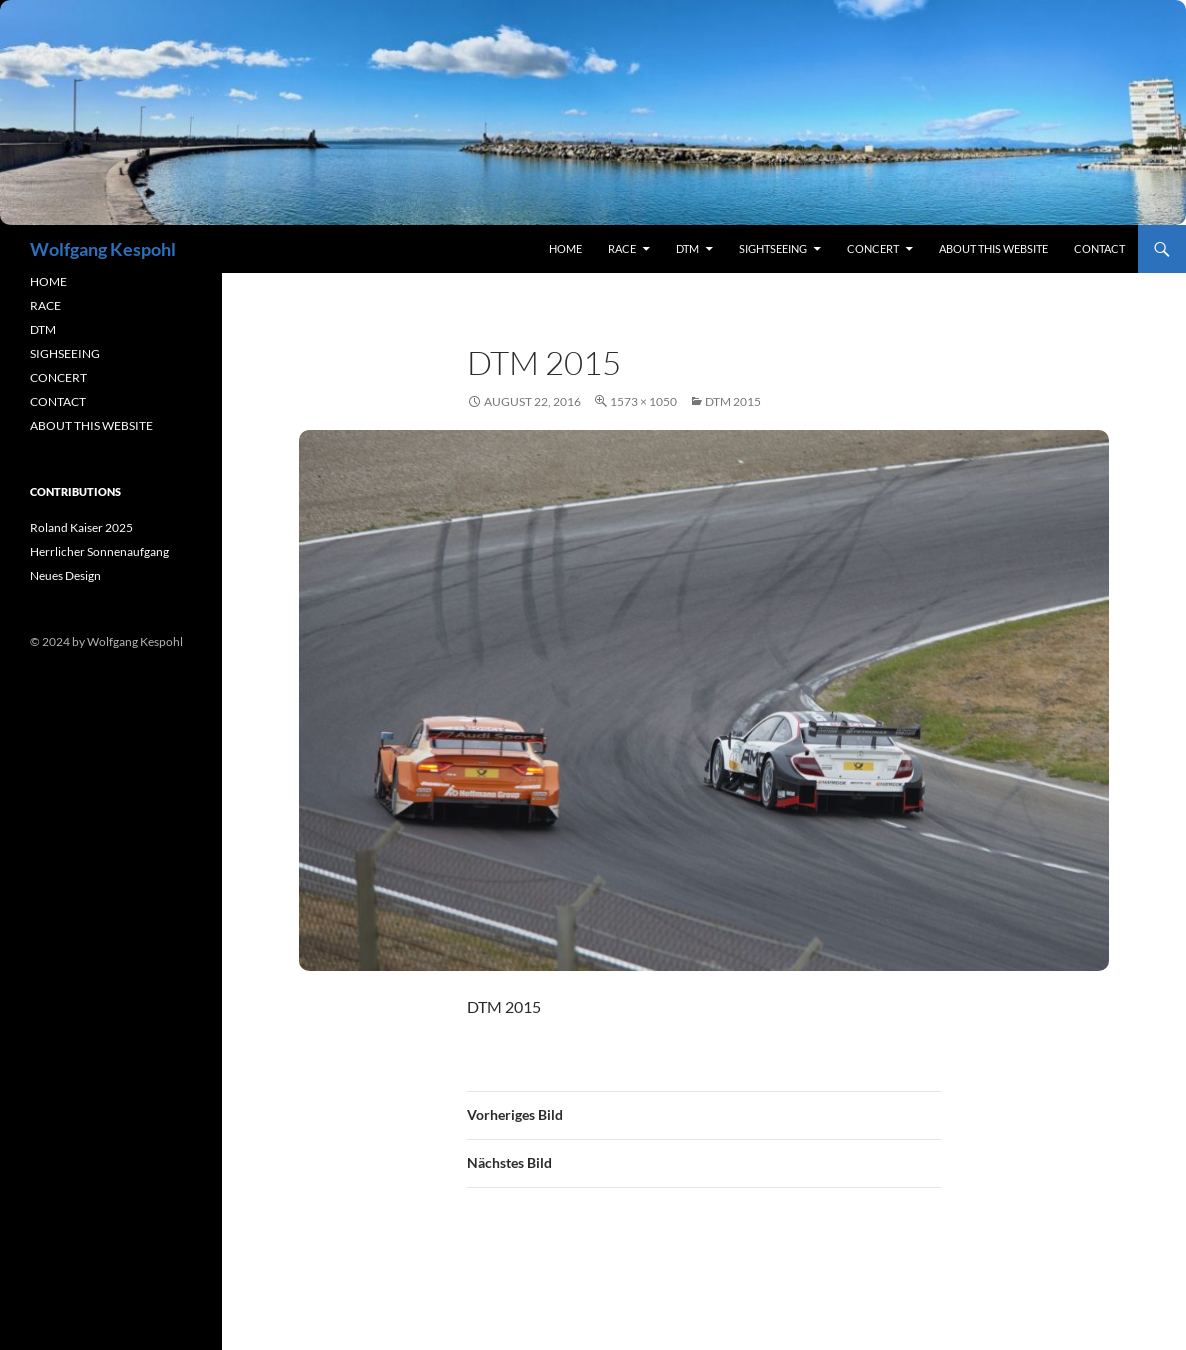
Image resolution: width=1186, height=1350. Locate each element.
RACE (622, 248)
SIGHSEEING (65, 353)
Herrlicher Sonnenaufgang (99, 551)
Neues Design (65, 575)
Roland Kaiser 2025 (81, 527)
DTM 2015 (733, 401)
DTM (687, 248)
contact (1099, 248)
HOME (48, 281)
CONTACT (58, 401)
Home (565, 248)
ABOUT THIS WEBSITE (91, 425)
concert (873, 248)
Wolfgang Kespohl (103, 249)
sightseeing (773, 248)
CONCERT (58, 377)
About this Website (993, 248)
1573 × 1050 (643, 401)
